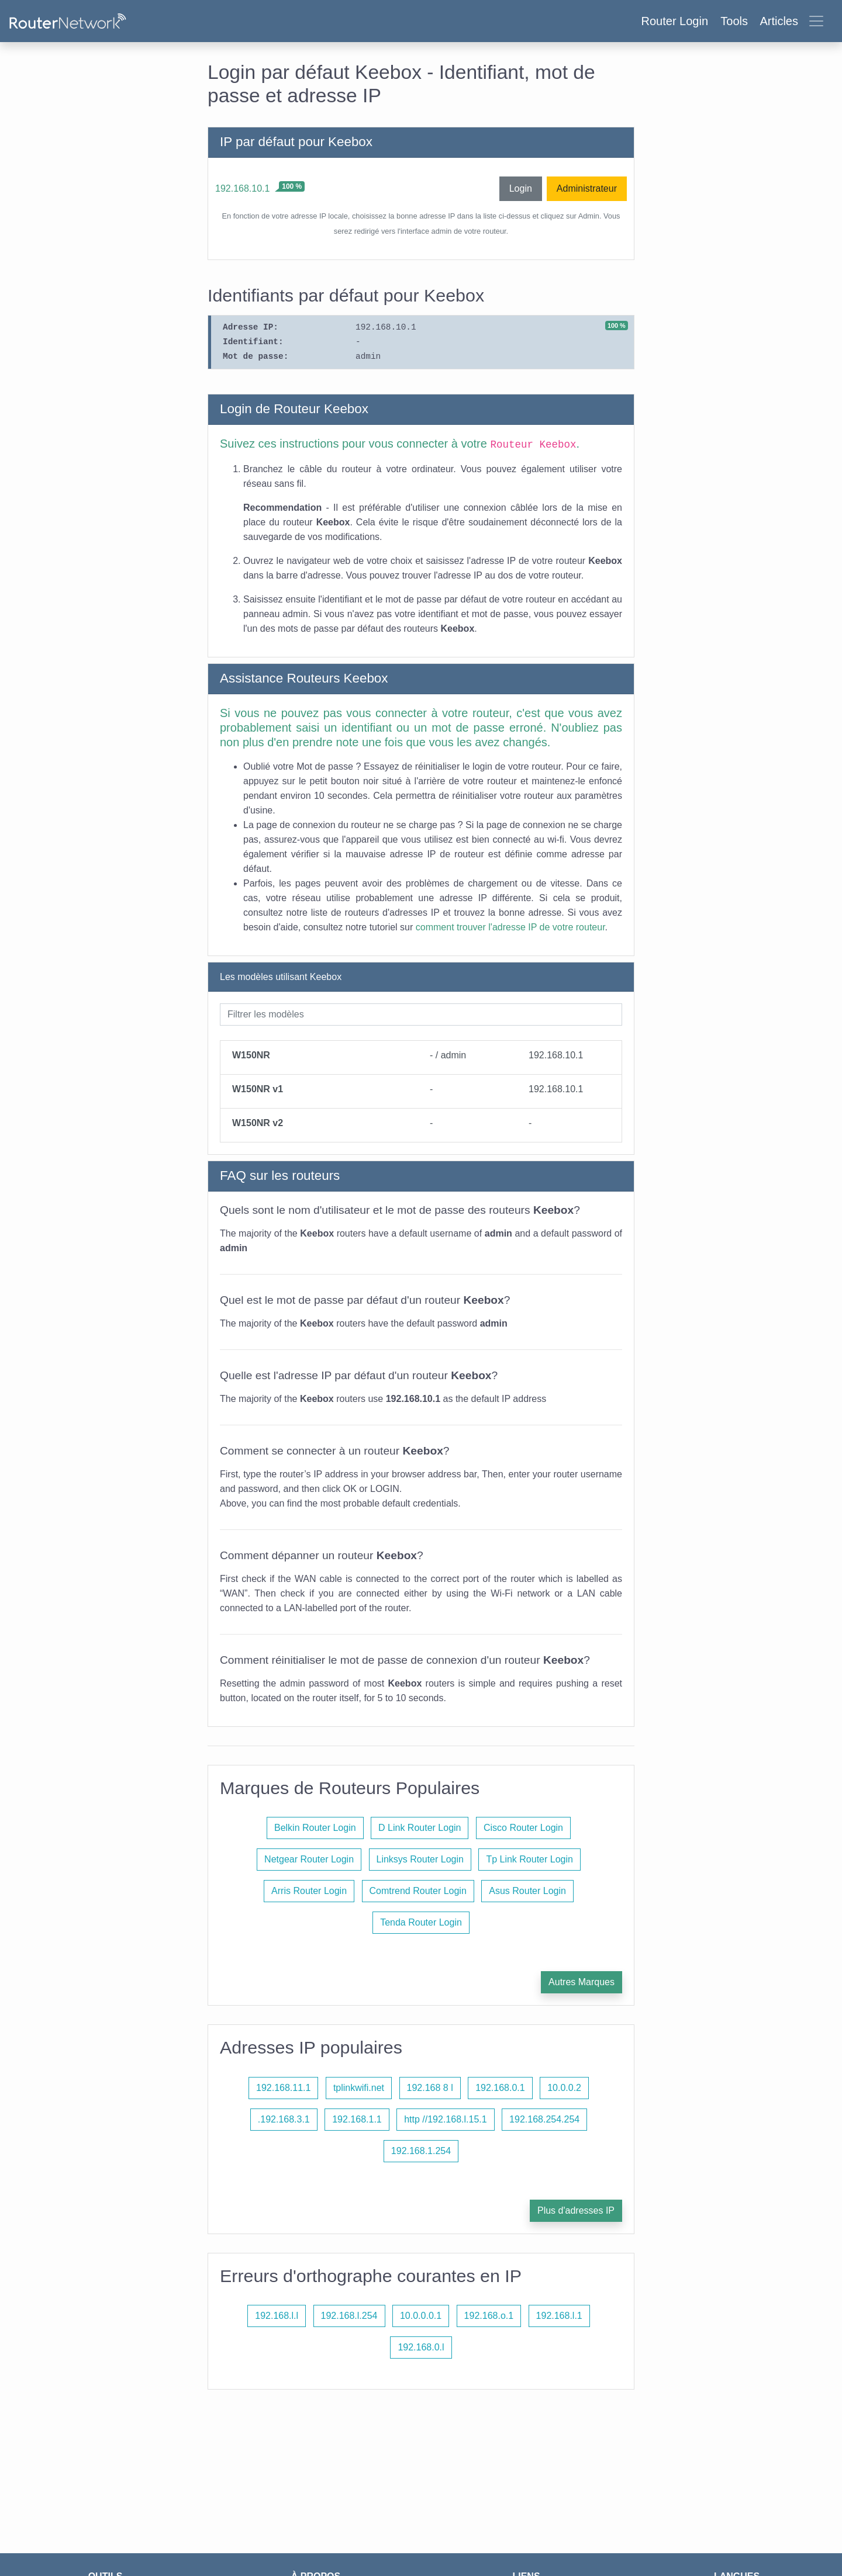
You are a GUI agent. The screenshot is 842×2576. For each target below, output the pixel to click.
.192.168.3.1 (284, 2119)
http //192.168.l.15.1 (445, 2119)
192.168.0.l (421, 2347)
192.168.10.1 (242, 188)
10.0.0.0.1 (420, 2316)
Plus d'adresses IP (576, 2210)
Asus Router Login (527, 1891)
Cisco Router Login (523, 1828)
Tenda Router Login (421, 1922)
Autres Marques (581, 1982)
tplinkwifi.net (358, 2088)
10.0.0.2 (564, 2088)
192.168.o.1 (489, 2316)
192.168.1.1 (357, 2119)
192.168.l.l (276, 2316)
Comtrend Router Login (418, 1891)
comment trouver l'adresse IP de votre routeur (510, 927)
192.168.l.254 (349, 2316)
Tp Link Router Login (529, 1859)
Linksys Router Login (420, 1859)
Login (520, 188)
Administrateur (587, 188)
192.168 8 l (430, 2088)
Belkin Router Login (315, 1828)
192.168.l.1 (559, 2316)
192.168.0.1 (500, 2088)
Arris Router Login (309, 1891)
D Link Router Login (419, 1828)
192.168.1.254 (421, 2151)
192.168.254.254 (544, 2119)
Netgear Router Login (309, 1859)
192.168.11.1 (283, 2088)
